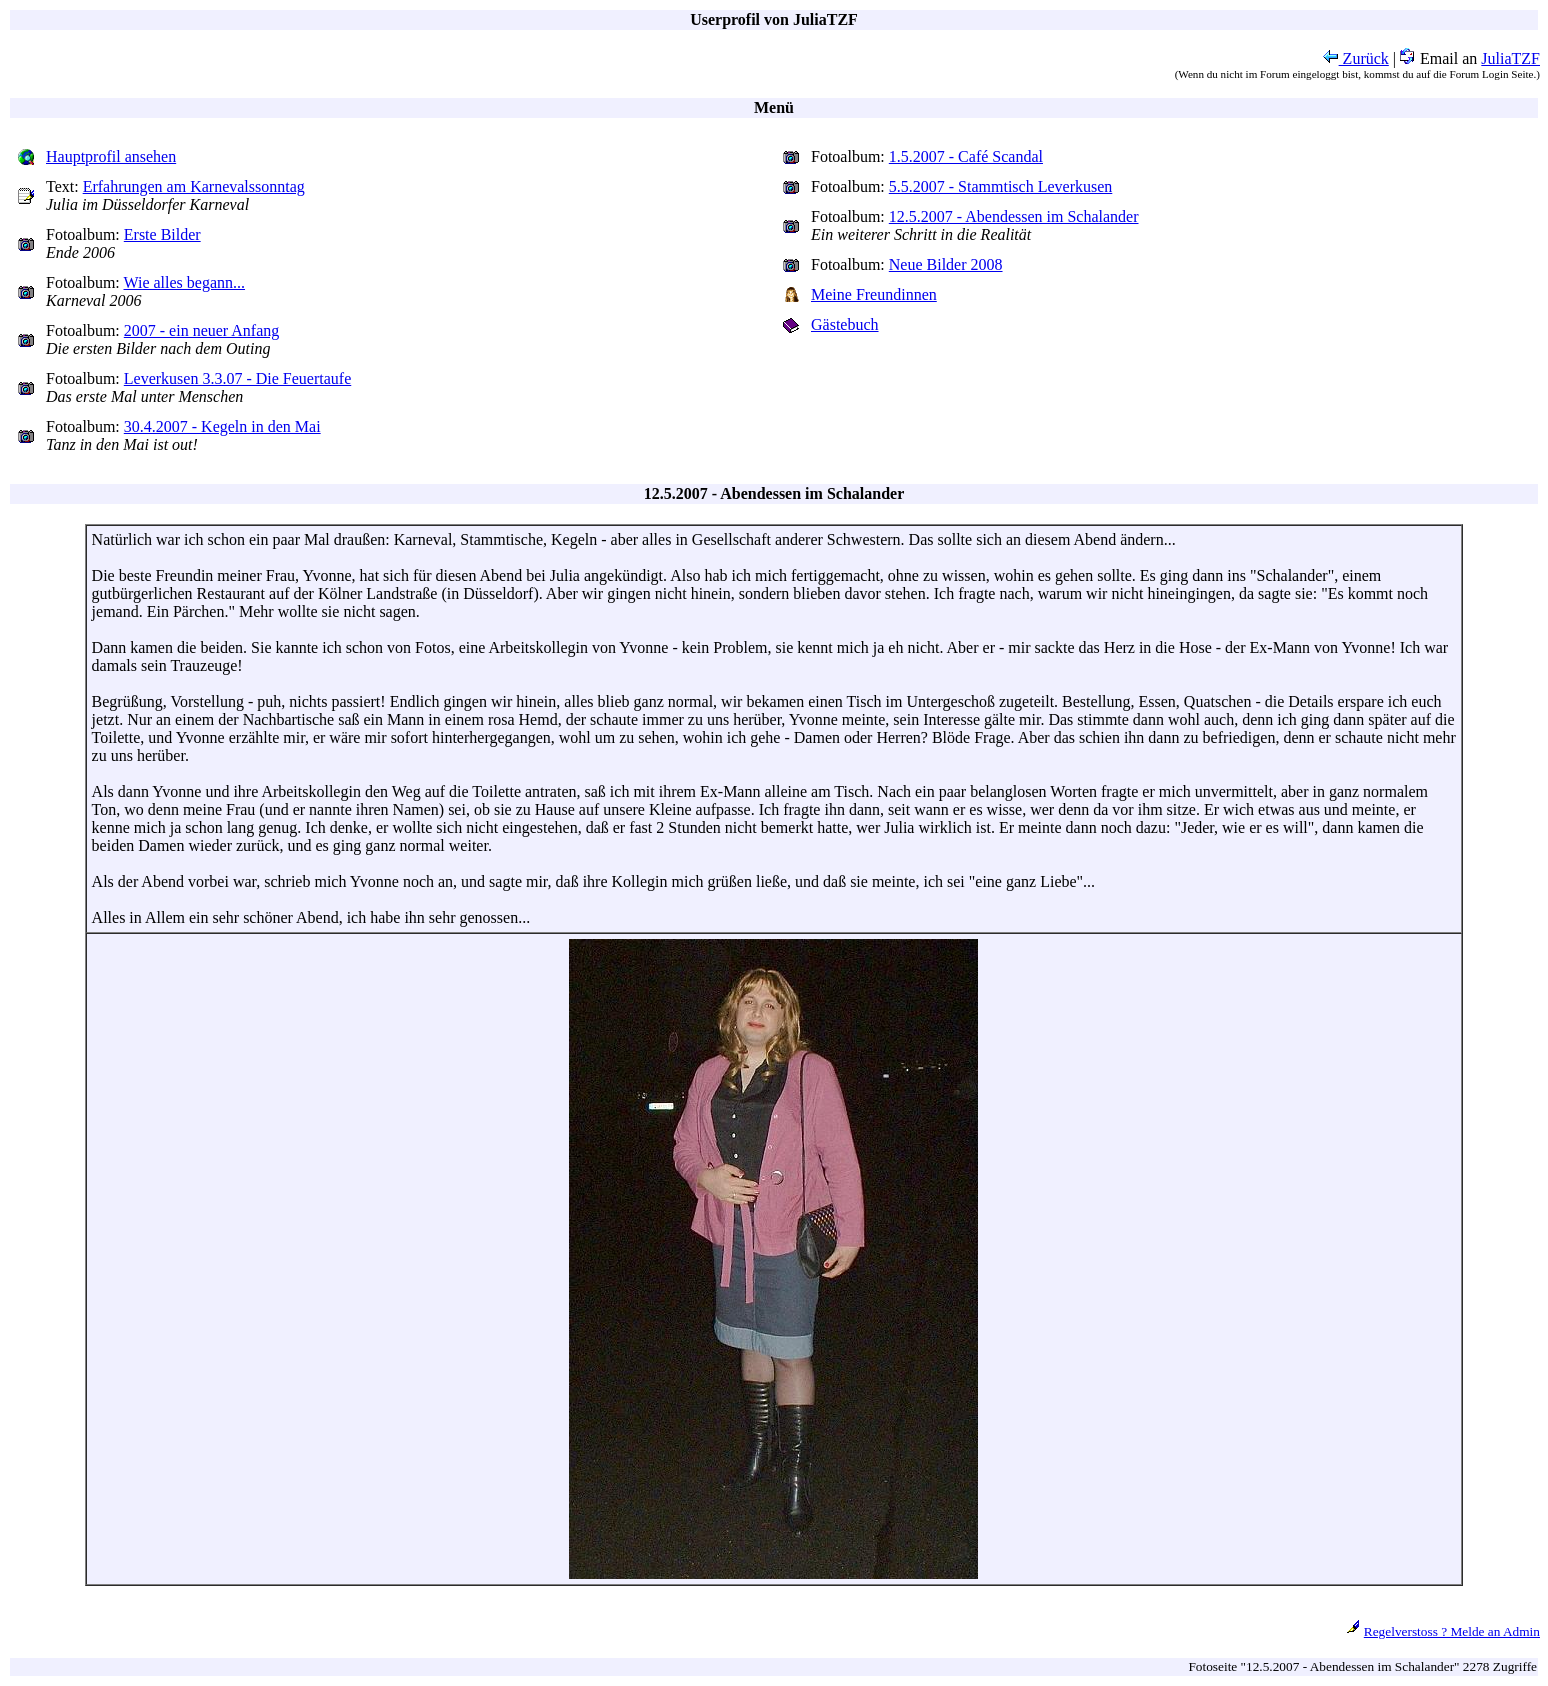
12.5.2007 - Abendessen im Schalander (1014, 216)
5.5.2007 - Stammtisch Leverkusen (1001, 186)
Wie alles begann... (185, 282)
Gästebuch (845, 324)
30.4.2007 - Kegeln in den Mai (222, 426)
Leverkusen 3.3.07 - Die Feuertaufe (237, 378)
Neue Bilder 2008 (946, 264)
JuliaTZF (1510, 58)
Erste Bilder (162, 234)
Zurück (1356, 58)
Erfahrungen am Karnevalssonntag (194, 186)
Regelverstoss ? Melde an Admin (1452, 1631)
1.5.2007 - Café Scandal (966, 156)
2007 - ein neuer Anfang (202, 330)
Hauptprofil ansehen (111, 156)
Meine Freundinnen (874, 294)
